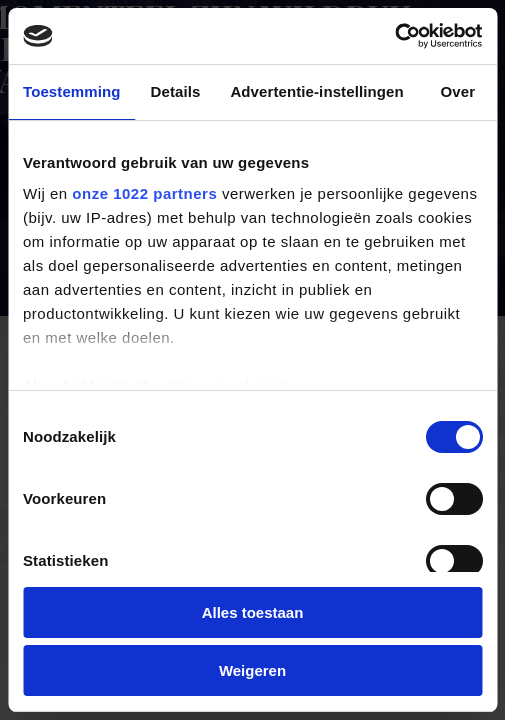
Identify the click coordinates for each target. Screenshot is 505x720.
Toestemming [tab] (72, 91)
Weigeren (252, 670)
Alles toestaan (253, 612)
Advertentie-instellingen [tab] (316, 91)
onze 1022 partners (144, 193)
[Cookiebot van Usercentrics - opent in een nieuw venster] (394, 36)
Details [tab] (176, 91)
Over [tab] (458, 91)
